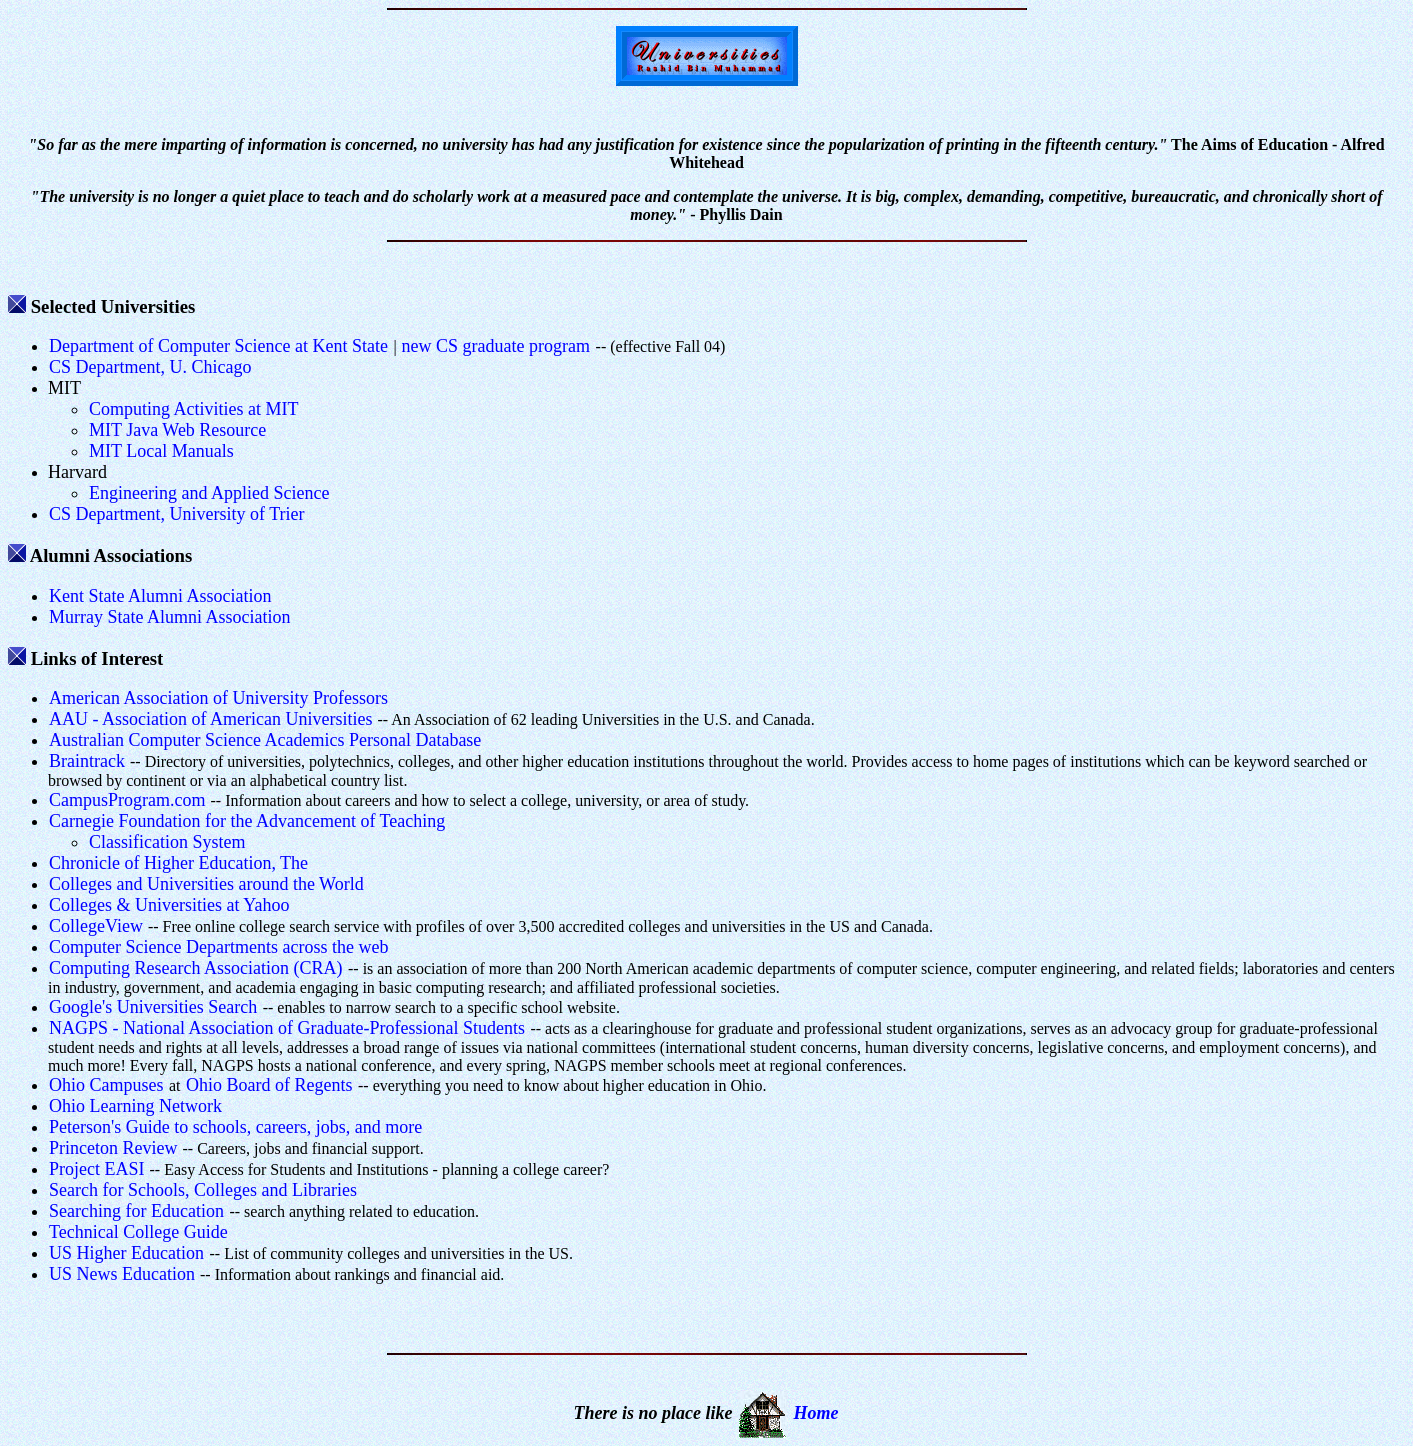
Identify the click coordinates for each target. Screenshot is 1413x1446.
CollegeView (96, 926)
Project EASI (96, 1169)
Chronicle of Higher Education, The (178, 863)
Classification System (167, 842)
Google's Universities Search (153, 1007)
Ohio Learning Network (135, 1106)
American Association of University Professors (218, 698)
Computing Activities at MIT (194, 409)
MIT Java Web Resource (177, 430)
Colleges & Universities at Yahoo (169, 905)
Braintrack (87, 761)
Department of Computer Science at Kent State (218, 346)
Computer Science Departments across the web (218, 947)
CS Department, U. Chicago (150, 367)
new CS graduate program (496, 346)
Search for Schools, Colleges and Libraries (203, 1190)
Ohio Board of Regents (269, 1085)
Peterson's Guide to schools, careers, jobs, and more (235, 1127)
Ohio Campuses (106, 1085)
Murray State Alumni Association (169, 617)
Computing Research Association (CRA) (195, 968)
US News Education (122, 1274)
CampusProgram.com (127, 800)
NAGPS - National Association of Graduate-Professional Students (287, 1028)
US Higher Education (126, 1253)
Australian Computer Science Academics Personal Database (265, 740)
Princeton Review (113, 1148)
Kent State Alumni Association (160, 596)
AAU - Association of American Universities (210, 719)
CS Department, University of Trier (176, 514)
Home (815, 1413)
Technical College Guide (138, 1232)
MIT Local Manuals (161, 451)
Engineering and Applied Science (209, 493)
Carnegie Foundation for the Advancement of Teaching (247, 821)
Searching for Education (136, 1211)
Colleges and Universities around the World (206, 884)
